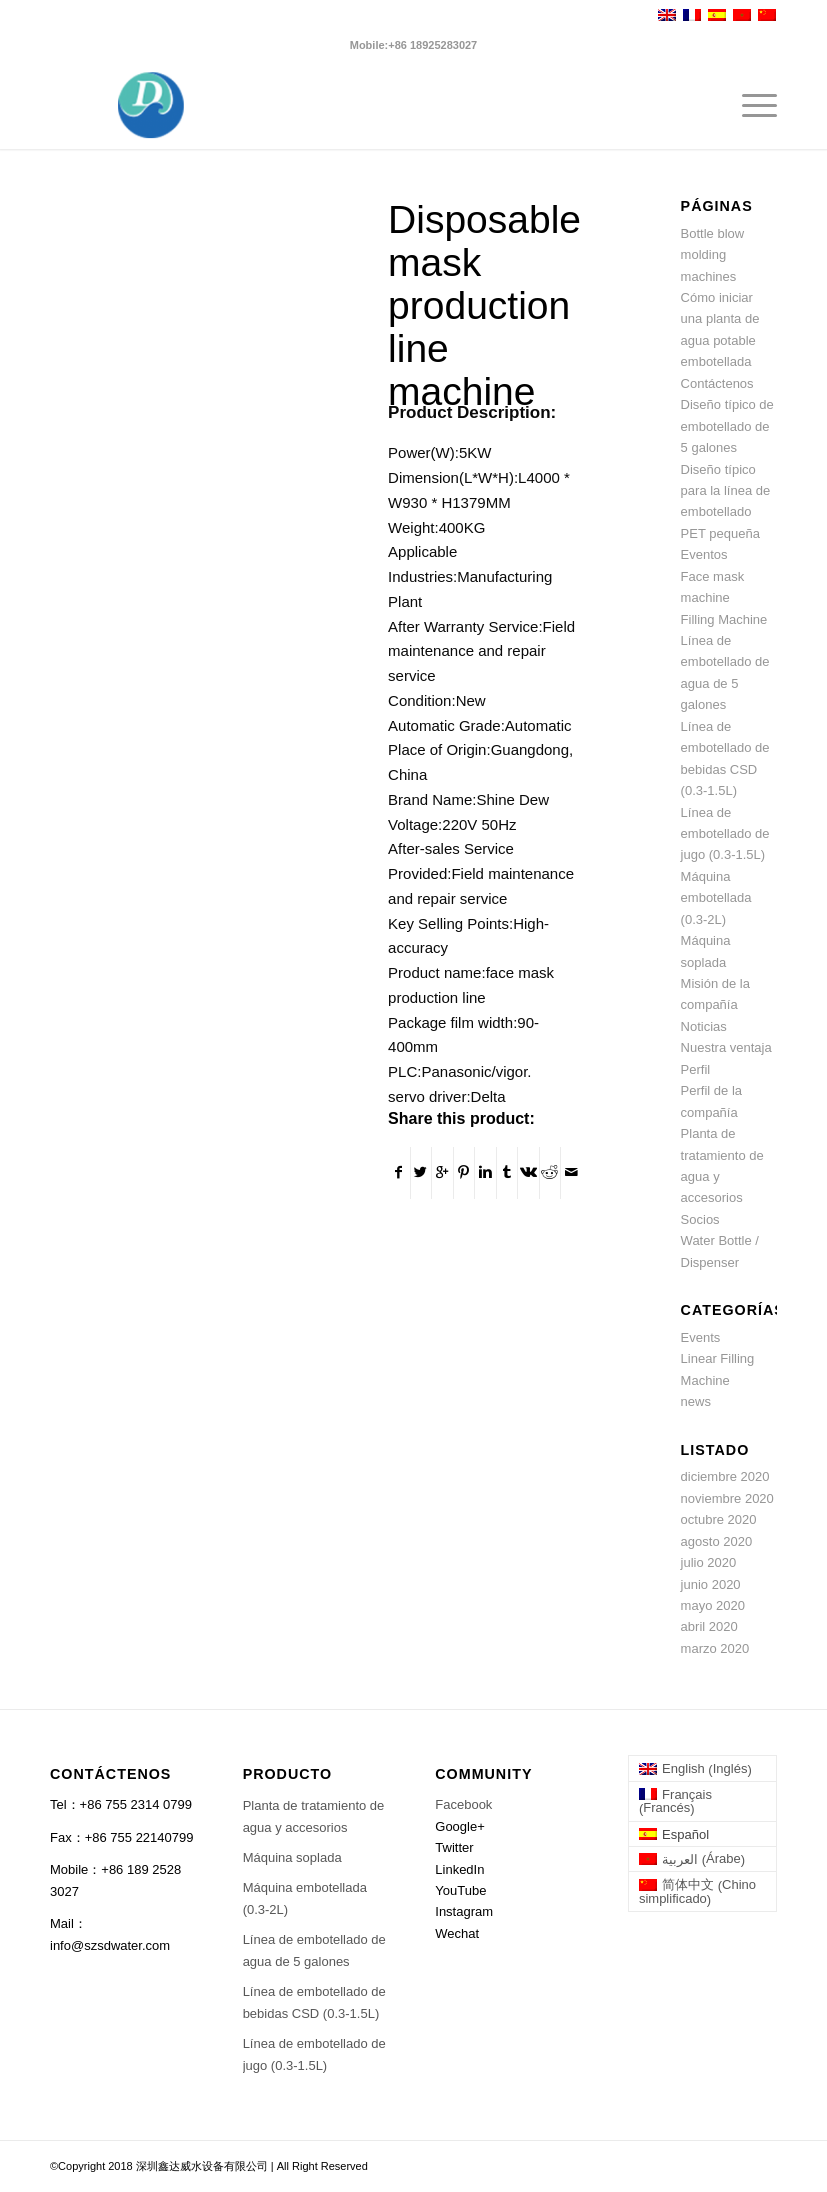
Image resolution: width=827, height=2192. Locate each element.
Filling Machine (724, 619)
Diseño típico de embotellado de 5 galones (727, 426)
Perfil (696, 1069)
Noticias (704, 1026)
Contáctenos (717, 383)
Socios (700, 1219)
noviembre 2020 (727, 1498)
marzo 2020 (715, 1648)
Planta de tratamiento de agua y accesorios (314, 1816)
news (696, 1401)
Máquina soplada (292, 1857)
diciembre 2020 (725, 1476)
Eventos (704, 554)
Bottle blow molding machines (713, 255)
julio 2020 (709, 1562)
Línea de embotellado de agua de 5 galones (314, 1950)
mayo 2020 (713, 1605)
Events (701, 1337)
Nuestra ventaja (726, 1047)
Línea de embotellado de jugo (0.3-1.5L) (725, 834)
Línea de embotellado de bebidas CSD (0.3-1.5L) (314, 2002)
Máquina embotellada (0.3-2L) (716, 898)
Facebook (463, 1804)
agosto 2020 (717, 1541)
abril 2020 (709, 1626)
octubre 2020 (719, 1519)
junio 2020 (711, 1584)
